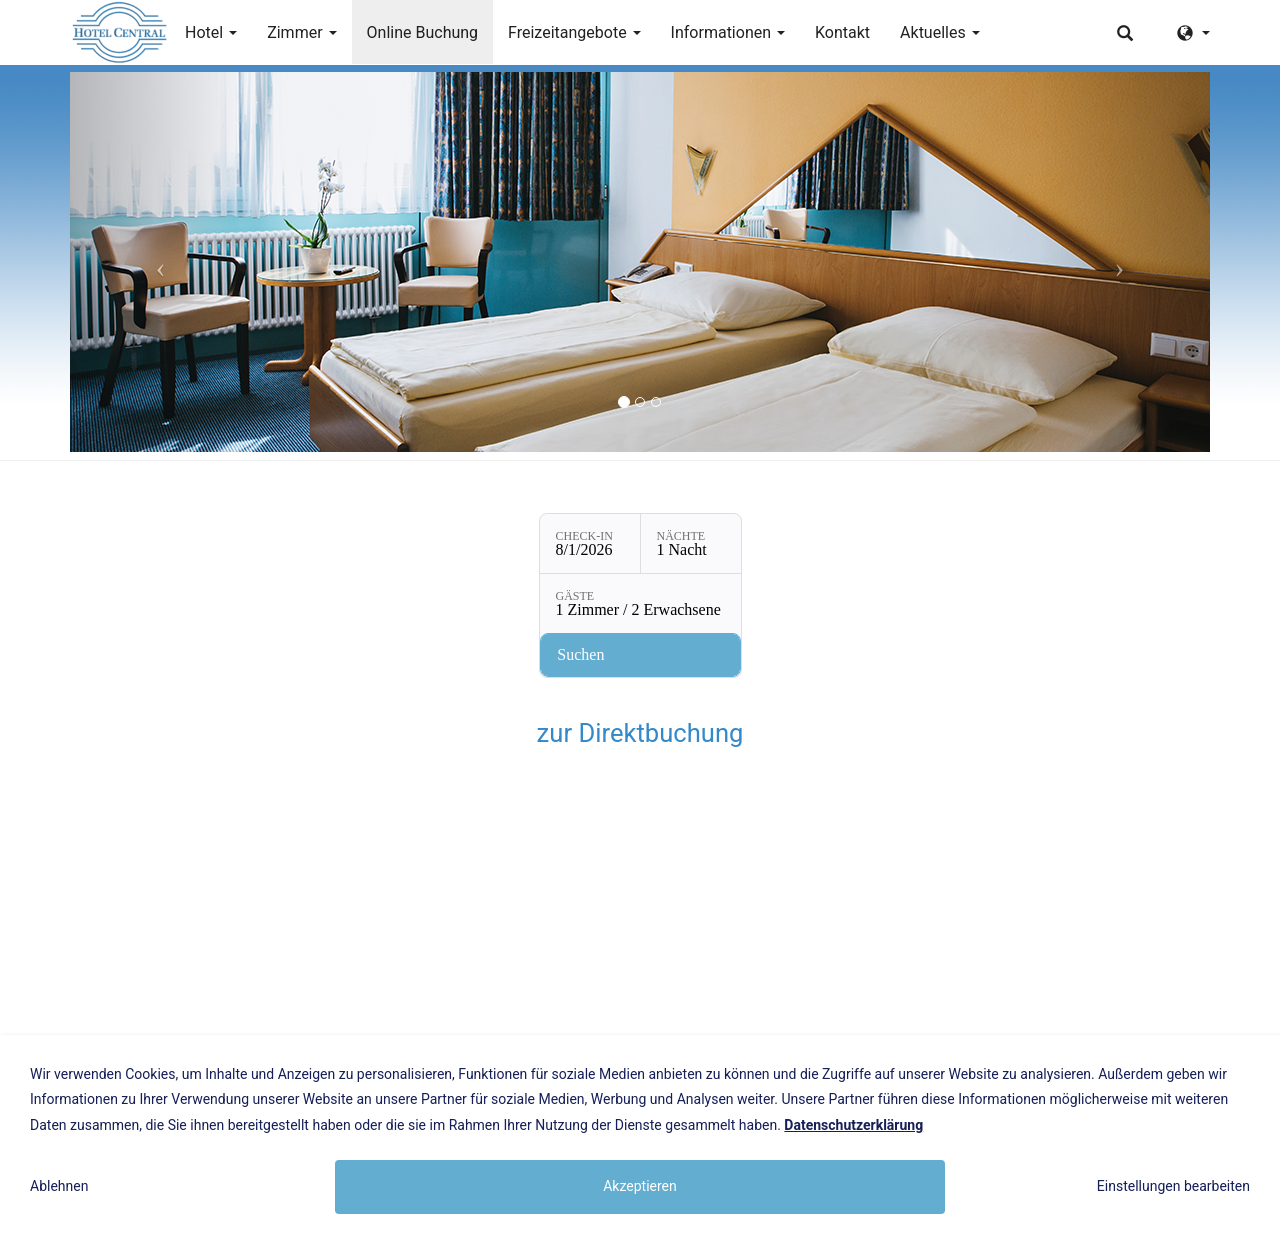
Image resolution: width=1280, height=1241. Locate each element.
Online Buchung (423, 32)
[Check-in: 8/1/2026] (590, 543)
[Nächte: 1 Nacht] (691, 543)
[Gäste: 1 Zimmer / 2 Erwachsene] (640, 603)
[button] (155, 262)
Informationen (728, 32)
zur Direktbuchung (640, 733)
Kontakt (842, 32)
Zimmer (301, 32)
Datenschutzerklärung (853, 1125)
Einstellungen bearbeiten (1173, 1186)
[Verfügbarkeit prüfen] (640, 655)
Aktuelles (940, 32)
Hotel (211, 32)
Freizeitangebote (574, 32)
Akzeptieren (640, 1186)
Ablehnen (59, 1186)
